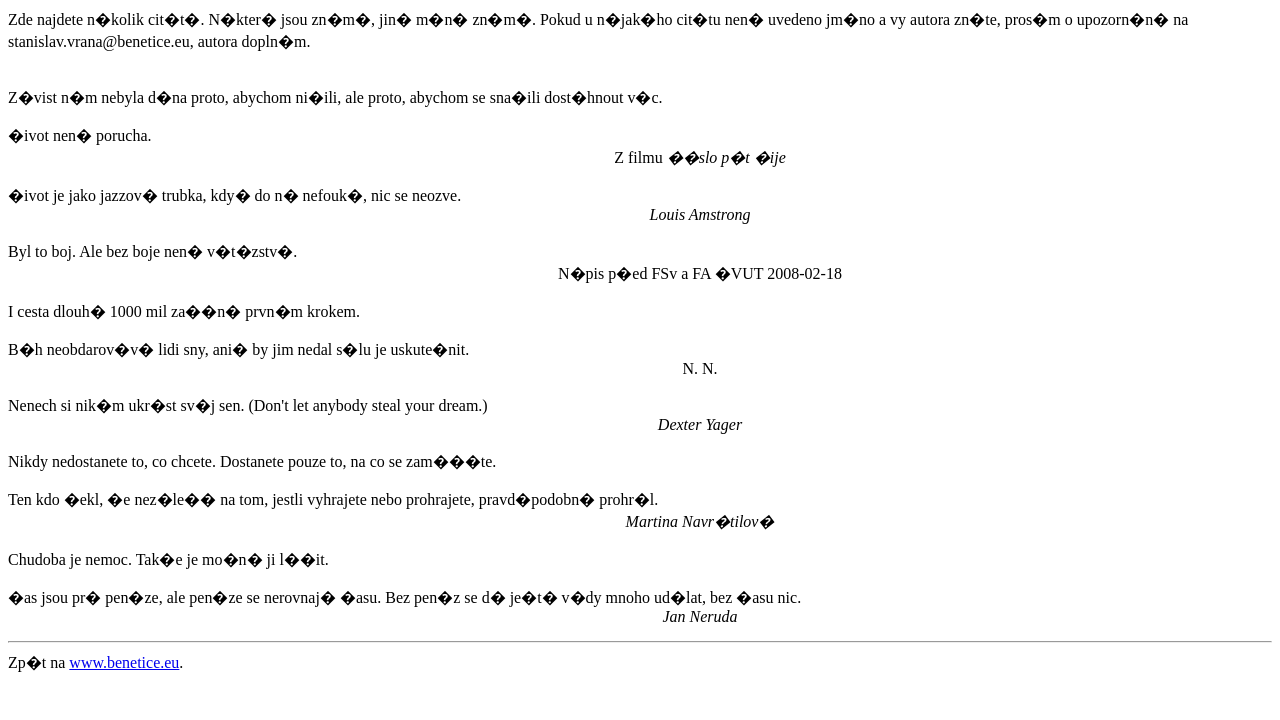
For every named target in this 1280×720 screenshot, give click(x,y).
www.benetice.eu (124, 662)
